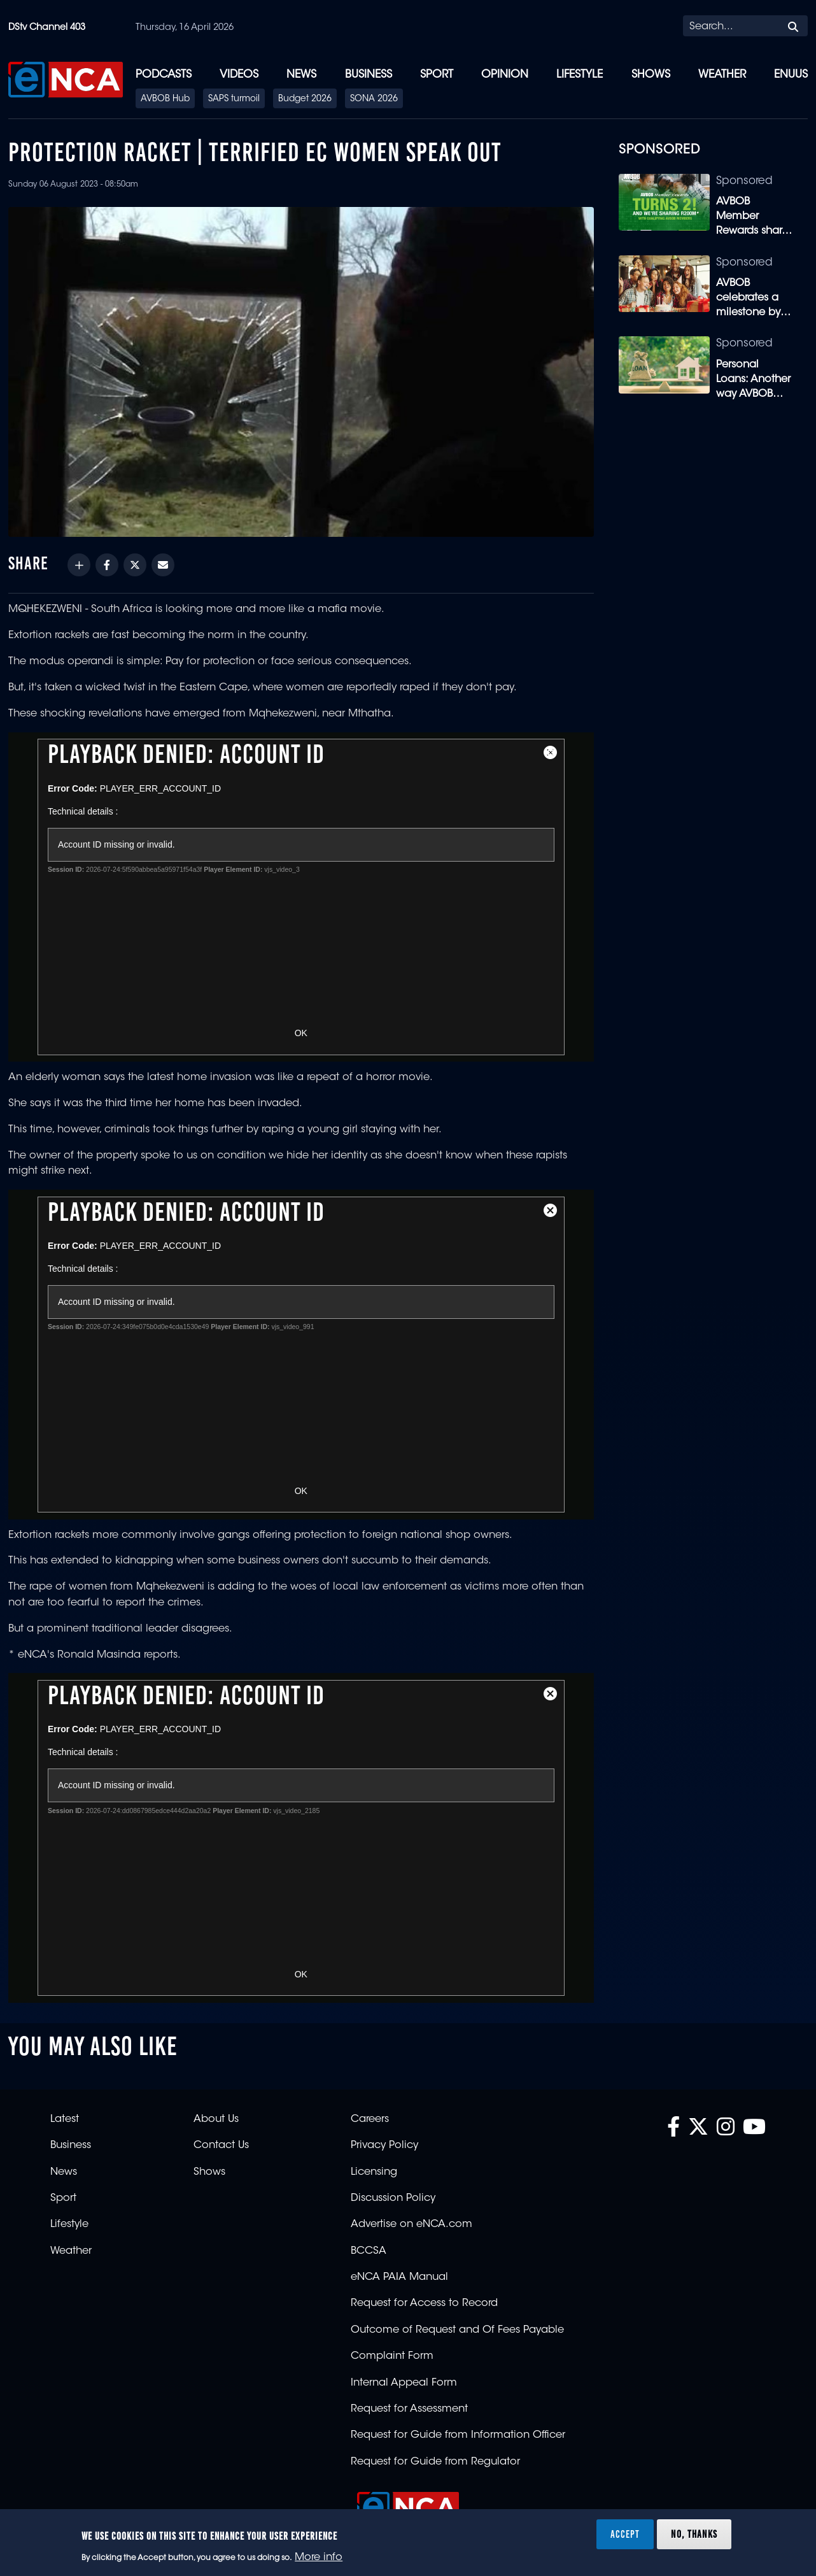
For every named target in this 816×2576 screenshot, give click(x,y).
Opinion (504, 74)
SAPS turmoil (234, 99)
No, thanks (694, 2534)
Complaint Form (392, 2356)
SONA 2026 (374, 99)
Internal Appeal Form (404, 2383)
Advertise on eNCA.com (411, 2224)
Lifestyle (579, 74)
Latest (64, 2119)
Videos (239, 74)
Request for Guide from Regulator (435, 2462)
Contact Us (221, 2145)
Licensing (374, 2172)
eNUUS (791, 74)
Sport (436, 74)
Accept (625, 2534)
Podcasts (164, 74)
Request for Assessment (409, 2409)
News (301, 74)
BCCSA (368, 2251)
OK (301, 1033)
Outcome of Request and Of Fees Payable (457, 2330)
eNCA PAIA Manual (399, 2277)
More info (318, 2557)
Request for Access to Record (424, 2303)
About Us (216, 2119)
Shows (650, 74)
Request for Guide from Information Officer (458, 2435)
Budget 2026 (305, 99)
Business (368, 74)
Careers (370, 2119)
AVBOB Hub (165, 99)
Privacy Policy (384, 2145)
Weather (722, 74)
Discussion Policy (393, 2198)
